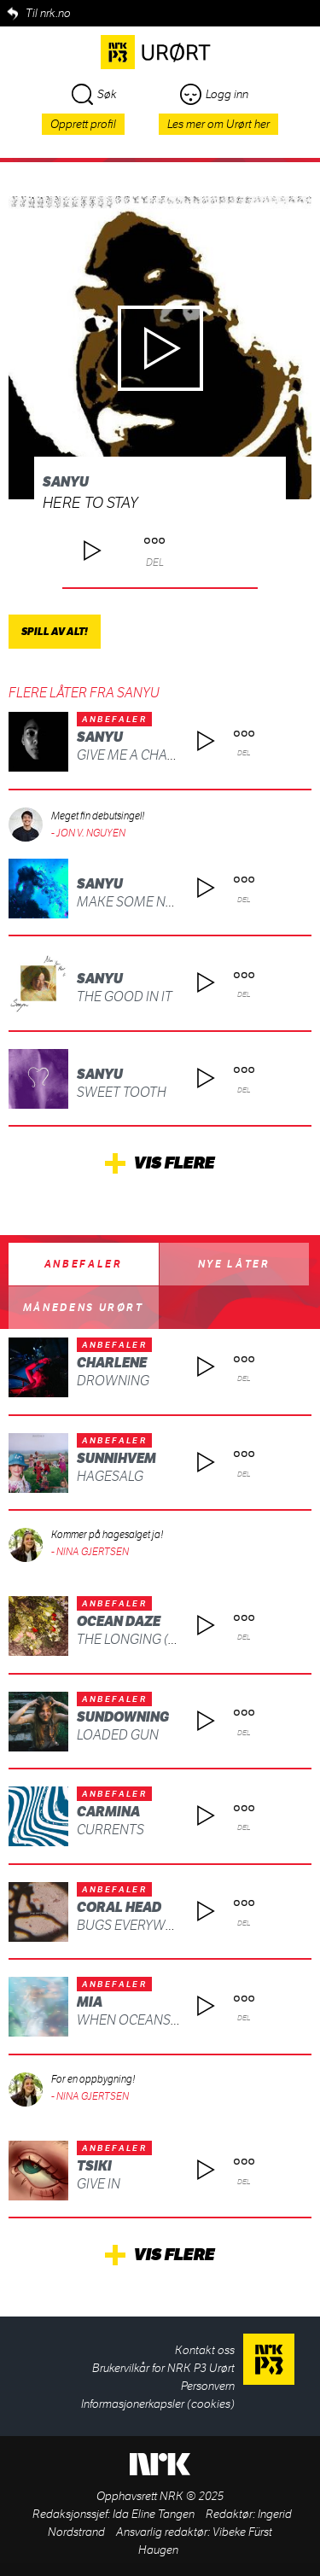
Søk (94, 94)
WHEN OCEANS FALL (139, 2020)
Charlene (112, 1363)
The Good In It (124, 996)
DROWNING (113, 1381)
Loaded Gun (118, 1735)
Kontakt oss (205, 2350)
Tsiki (94, 2166)
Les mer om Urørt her (218, 124)
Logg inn (214, 94)
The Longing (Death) (145, 1639)
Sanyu (66, 482)
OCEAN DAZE (118, 1621)
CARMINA (108, 1812)
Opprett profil (83, 124)
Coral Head (119, 1907)
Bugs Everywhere (138, 1925)
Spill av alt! (54, 632)
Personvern (208, 2386)
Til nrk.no (48, 13)
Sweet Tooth (121, 1092)
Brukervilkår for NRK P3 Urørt (163, 2368)
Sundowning (123, 1717)
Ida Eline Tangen (154, 2514)
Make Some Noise (136, 902)
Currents (110, 1829)
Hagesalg (110, 1476)
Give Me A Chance (135, 755)
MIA (89, 2002)
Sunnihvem (116, 1458)
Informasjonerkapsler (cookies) (158, 2404)
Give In (98, 2184)
